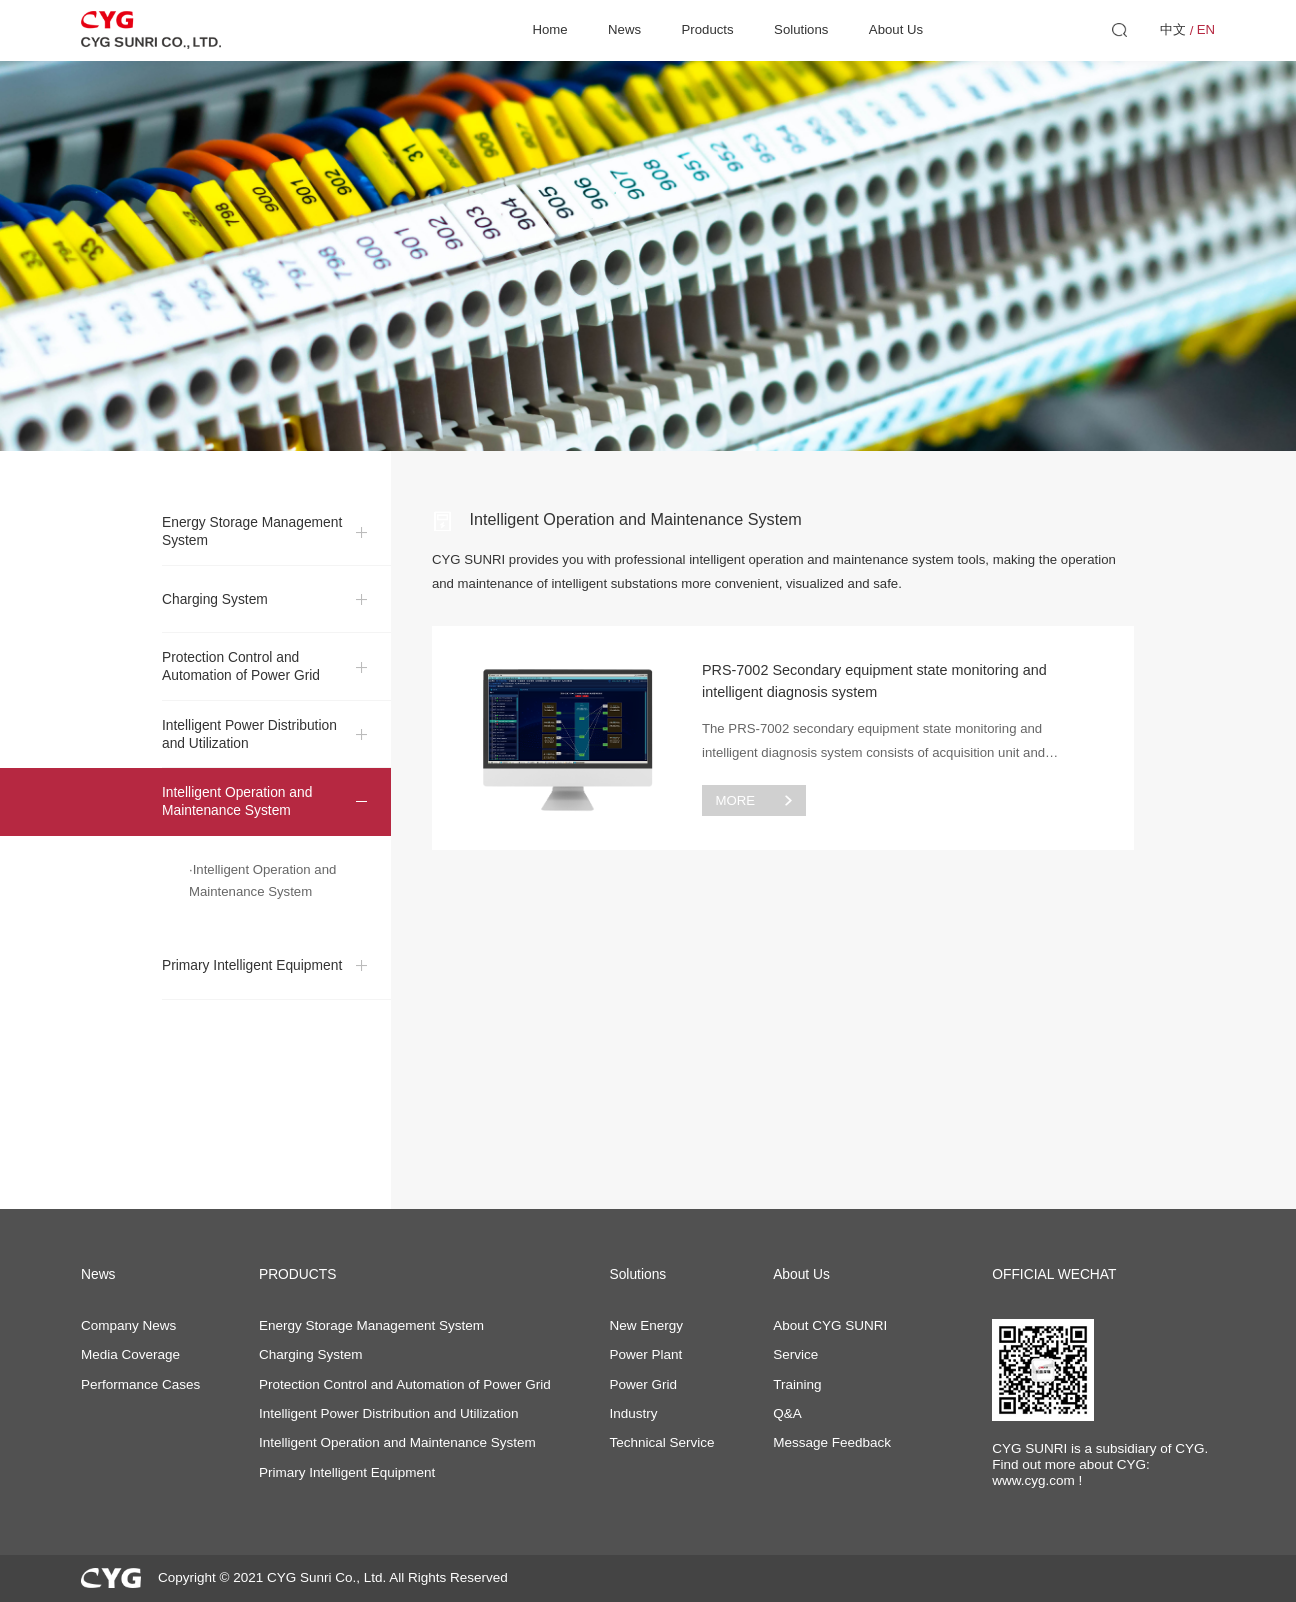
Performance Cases (140, 1384)
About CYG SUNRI (830, 1325)
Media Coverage (130, 1354)
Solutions (801, 29)
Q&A (787, 1413)
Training (797, 1384)
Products (708, 29)
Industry (633, 1413)
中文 (1173, 29)
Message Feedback (832, 1442)
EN (1206, 29)
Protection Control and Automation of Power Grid (241, 682)
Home (549, 29)
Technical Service (661, 1442)
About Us (896, 29)
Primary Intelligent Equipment (252, 981)
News (624, 29)
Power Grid (643, 1384)
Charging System (215, 614)
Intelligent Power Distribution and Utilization (249, 749)
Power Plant (645, 1354)
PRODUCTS (297, 1274)
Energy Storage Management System (252, 547)
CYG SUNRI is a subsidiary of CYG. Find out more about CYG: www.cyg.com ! (1100, 1464)
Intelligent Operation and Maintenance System (237, 817)
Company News (128, 1325)
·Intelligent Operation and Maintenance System (262, 896)
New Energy (646, 1325)
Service (795, 1354)
